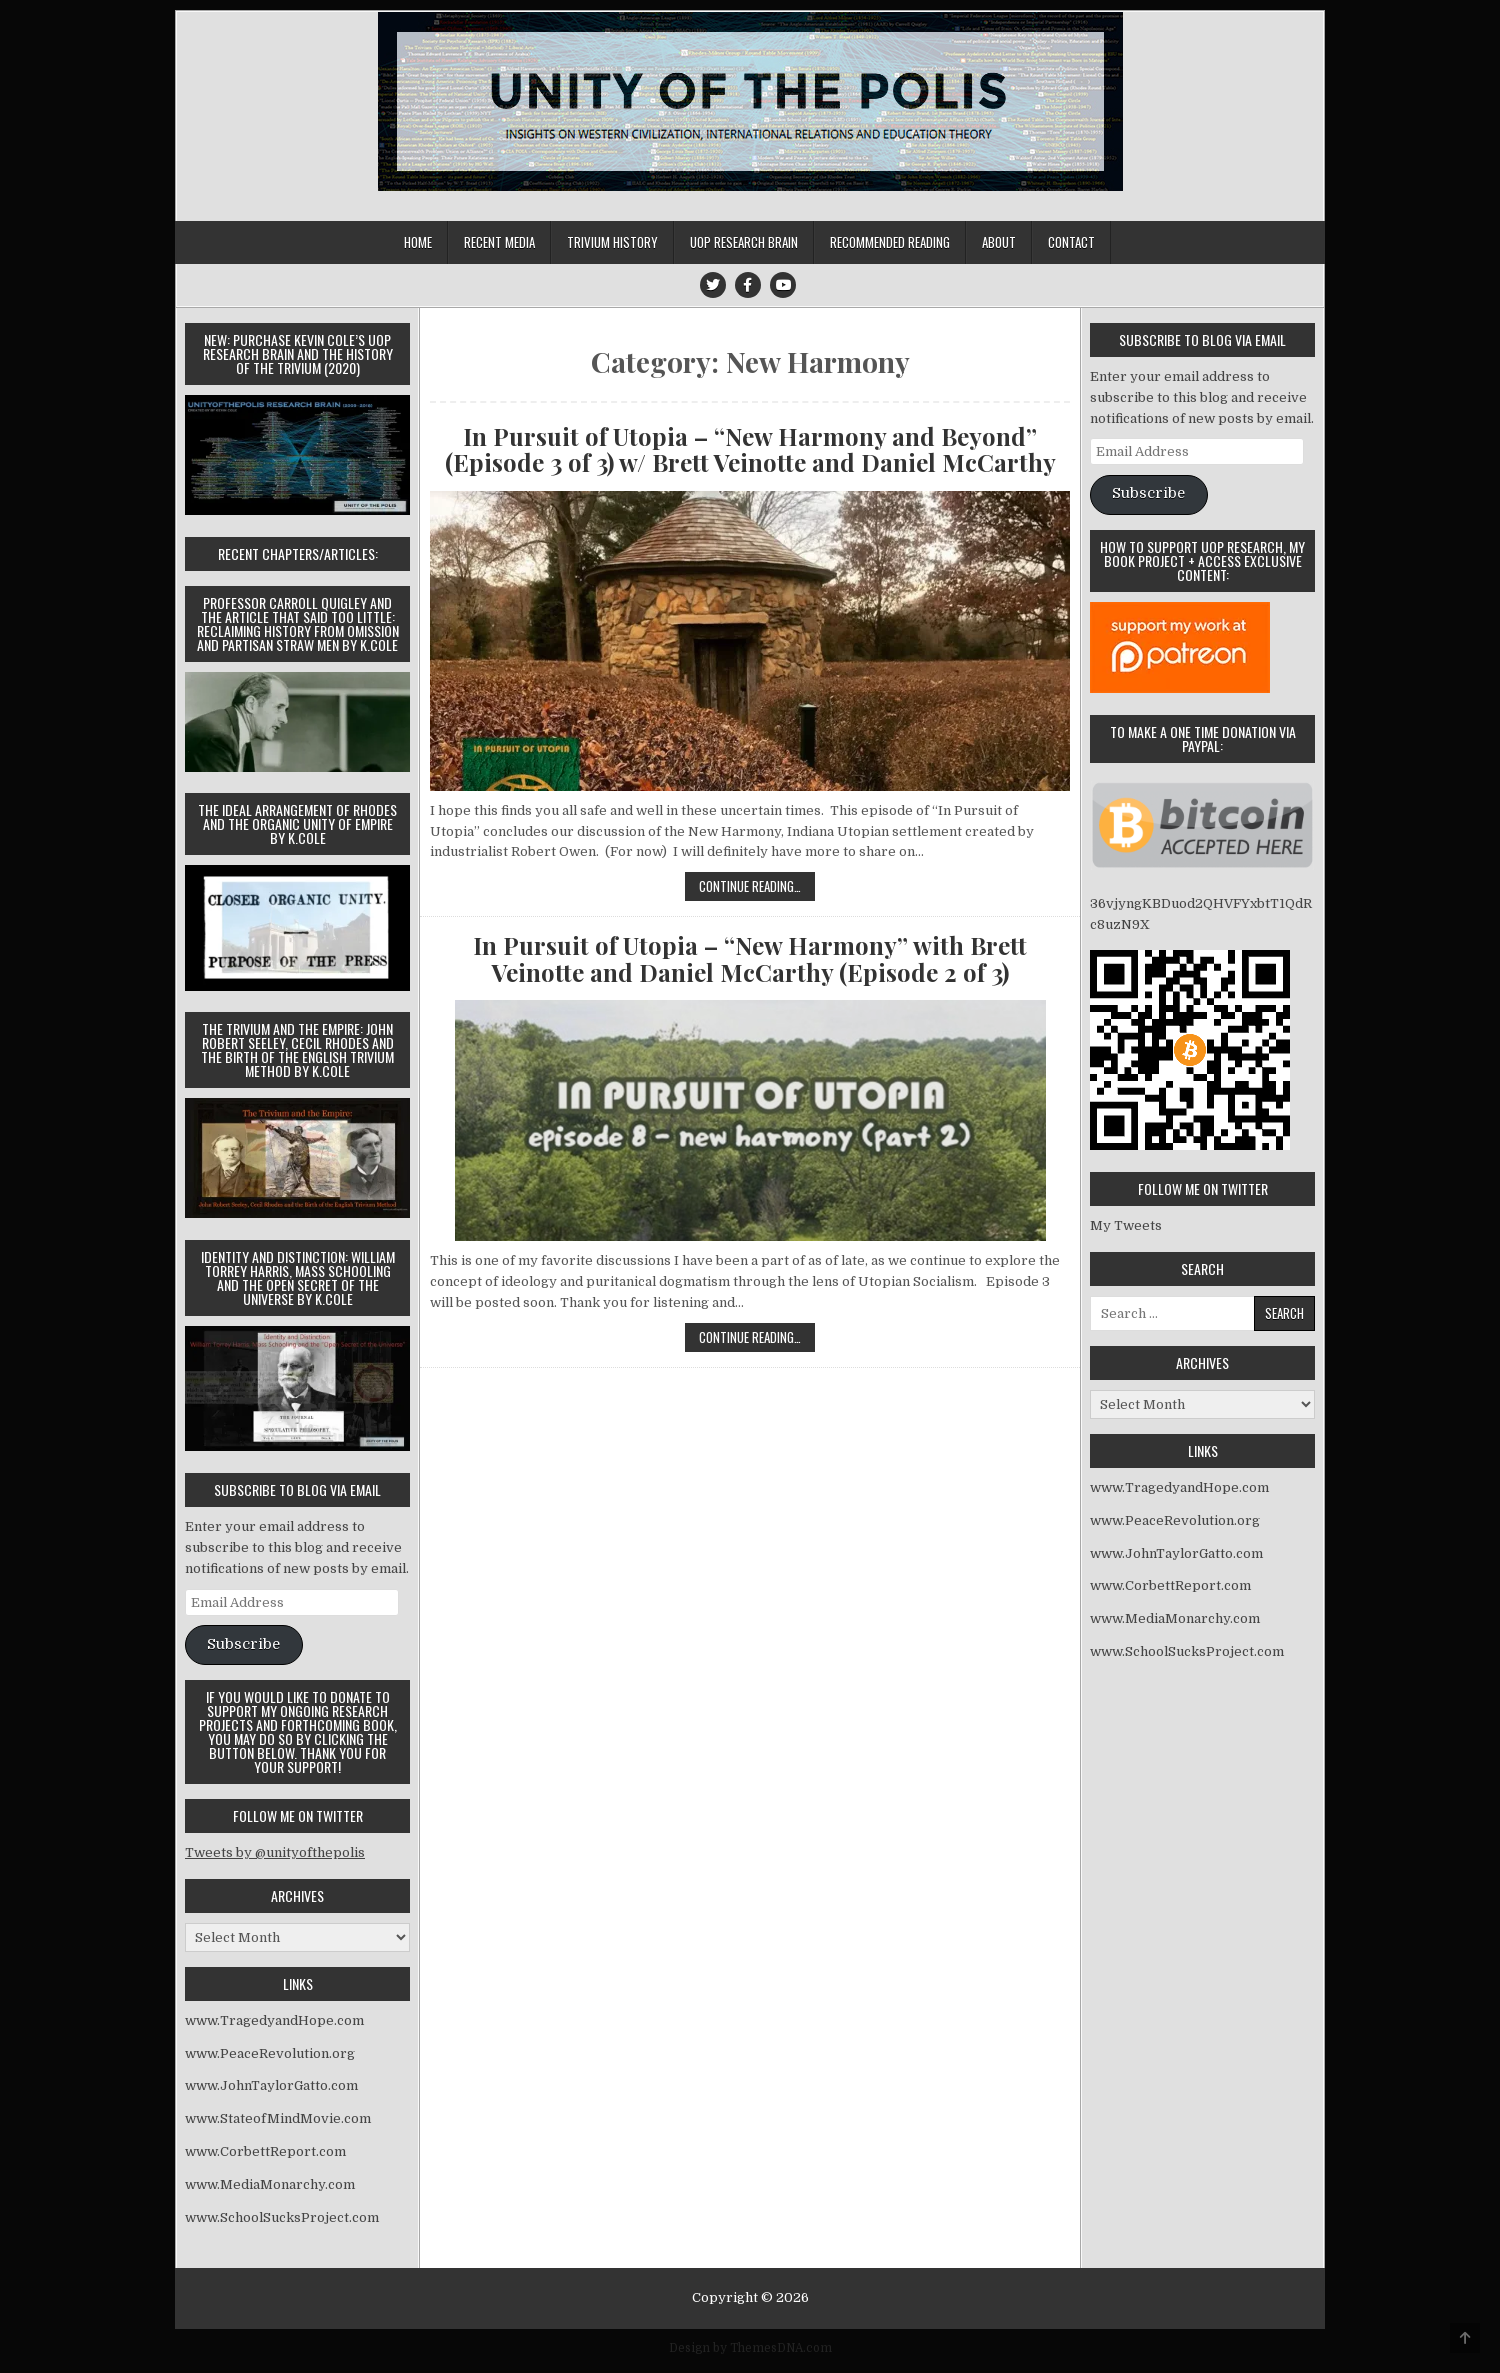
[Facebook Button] (748, 285)
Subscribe (243, 1644)
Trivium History (612, 242)
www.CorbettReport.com (265, 2151)
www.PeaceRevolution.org (270, 2053)
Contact (1071, 242)
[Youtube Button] (783, 285)
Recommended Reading (890, 242)
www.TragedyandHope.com (274, 2020)
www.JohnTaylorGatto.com (271, 2085)
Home (418, 242)
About (999, 242)
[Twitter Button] (713, 285)
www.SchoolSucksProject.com (282, 2217)
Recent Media (499, 242)
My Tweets (1126, 1225)
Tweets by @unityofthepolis (275, 1852)
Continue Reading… (757, 888)
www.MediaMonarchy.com (270, 2184)
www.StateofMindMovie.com (278, 2118)
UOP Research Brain (744, 242)
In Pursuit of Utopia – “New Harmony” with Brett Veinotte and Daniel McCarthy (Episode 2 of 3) (750, 958)
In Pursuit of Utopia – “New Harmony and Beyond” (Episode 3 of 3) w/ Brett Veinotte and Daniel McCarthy (750, 449)
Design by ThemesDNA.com (750, 2348)
